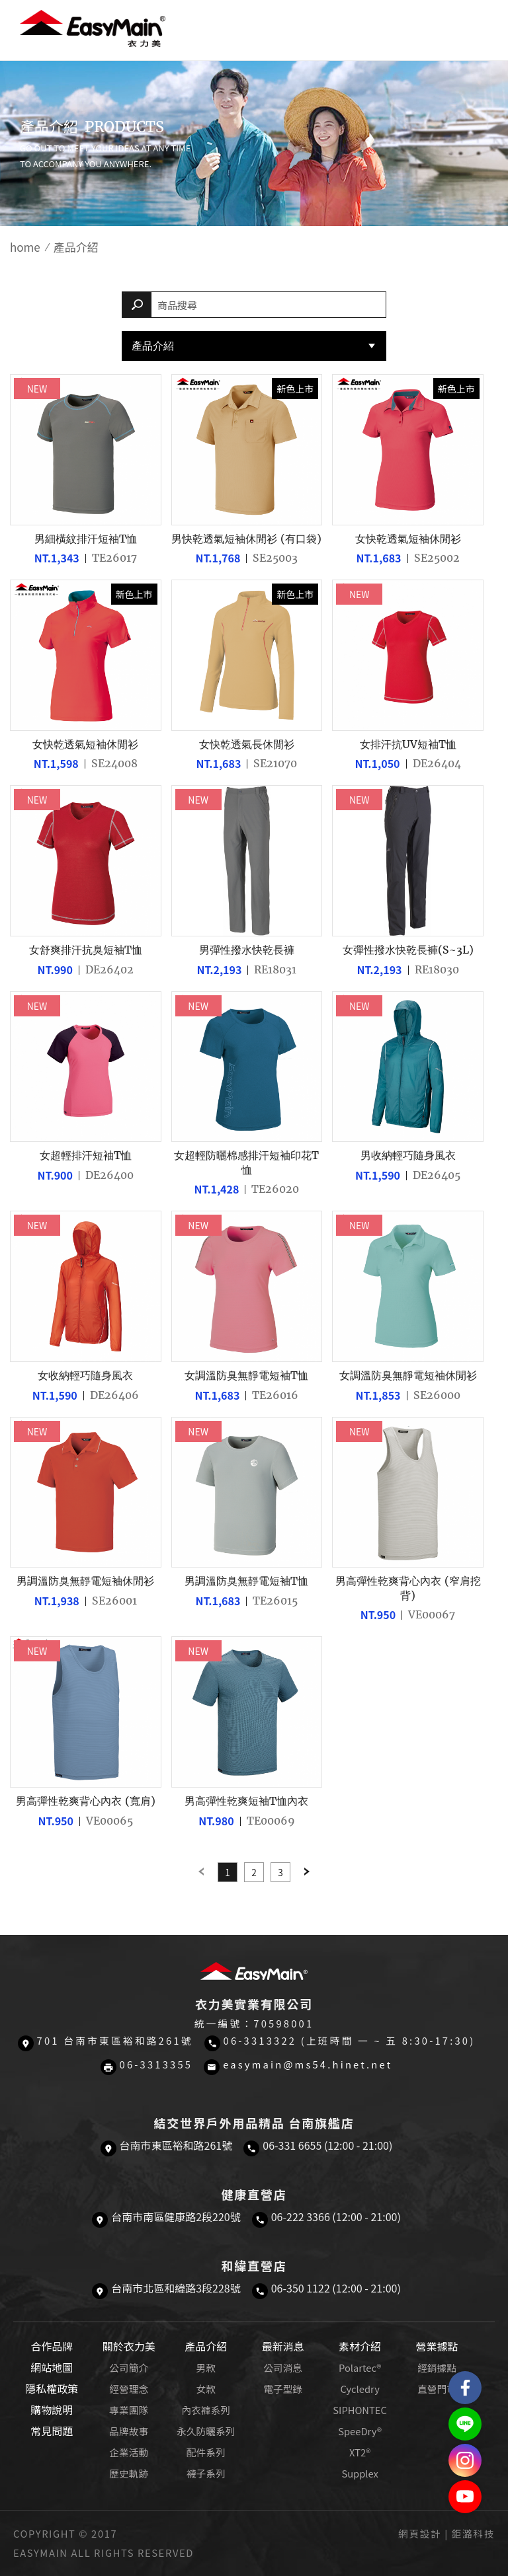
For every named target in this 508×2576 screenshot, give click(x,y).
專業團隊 (128, 2410)
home (25, 247)
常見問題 (51, 2431)
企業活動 (128, 2452)
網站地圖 (51, 2367)
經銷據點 (436, 2367)
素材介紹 (360, 2346)
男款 (205, 2367)
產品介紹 (153, 345)
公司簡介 (128, 2367)
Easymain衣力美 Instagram (465, 2460)
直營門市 (436, 2389)
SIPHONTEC (360, 2410)
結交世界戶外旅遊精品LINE (465, 2424)
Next (307, 1872)
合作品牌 (51, 2346)
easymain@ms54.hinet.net (307, 2064)
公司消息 (282, 2367)
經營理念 (128, 2389)
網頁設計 (419, 2533)
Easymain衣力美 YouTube (465, 2496)
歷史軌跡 (128, 2473)
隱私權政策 (51, 2388)
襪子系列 (206, 2473)
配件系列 (206, 2452)
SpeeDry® (360, 2431)
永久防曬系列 (206, 2431)
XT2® (359, 2452)
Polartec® (360, 2367)
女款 (205, 2389)
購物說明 (51, 2409)
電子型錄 (282, 2389)
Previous (201, 1872)
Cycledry (359, 2389)
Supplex (359, 2473)
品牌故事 (128, 2431)
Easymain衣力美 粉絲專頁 (465, 2387)
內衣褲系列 (205, 2410)
